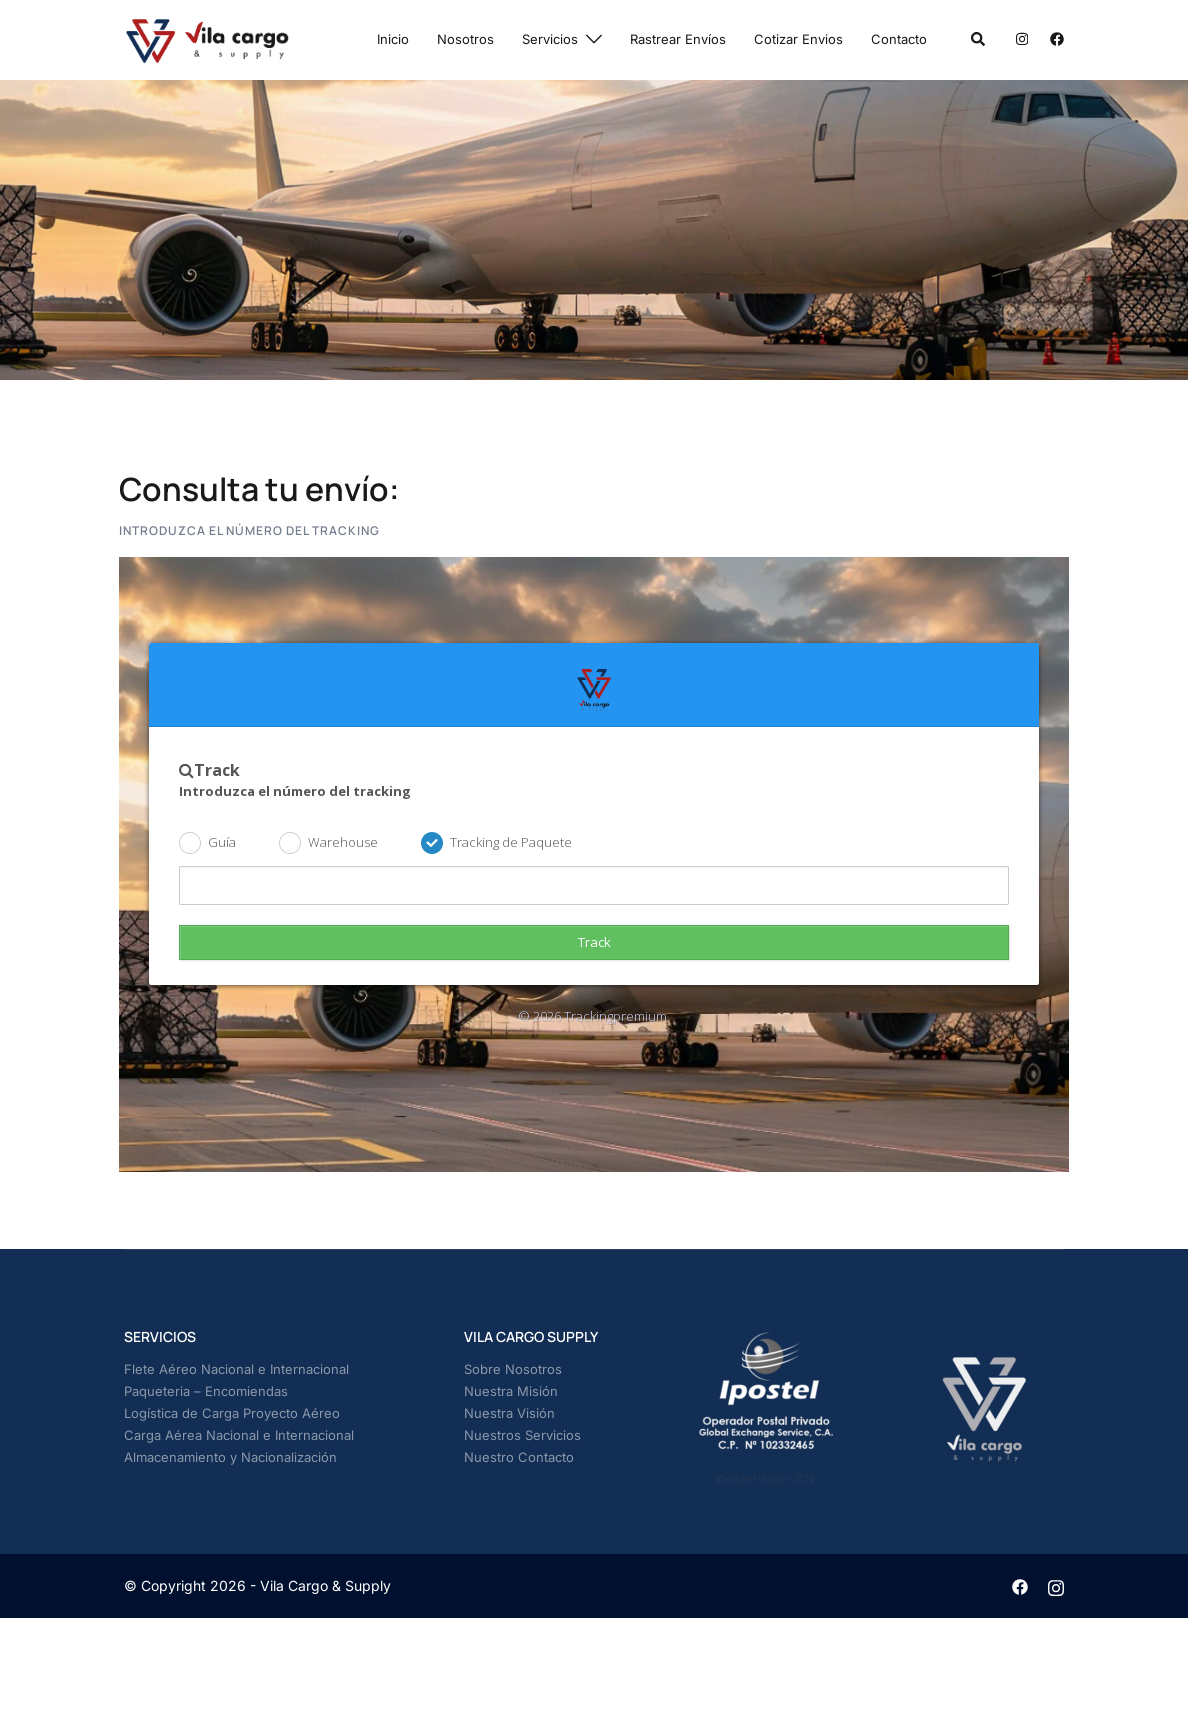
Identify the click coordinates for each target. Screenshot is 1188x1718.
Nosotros (465, 39)
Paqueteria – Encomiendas (206, 1391)
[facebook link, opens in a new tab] (1056, 39)
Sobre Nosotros (513, 1369)
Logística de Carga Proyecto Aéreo (232, 1413)
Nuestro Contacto (519, 1457)
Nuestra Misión (511, 1391)
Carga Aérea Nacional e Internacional (239, 1435)
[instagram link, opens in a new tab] (1020, 39)
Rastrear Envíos (678, 39)
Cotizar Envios (798, 39)
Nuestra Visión (509, 1413)
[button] (979, 40)
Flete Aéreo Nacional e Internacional (236, 1369)
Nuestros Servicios (522, 1435)
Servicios (550, 39)
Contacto (899, 39)
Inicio (393, 39)
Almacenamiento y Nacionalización (230, 1457)
